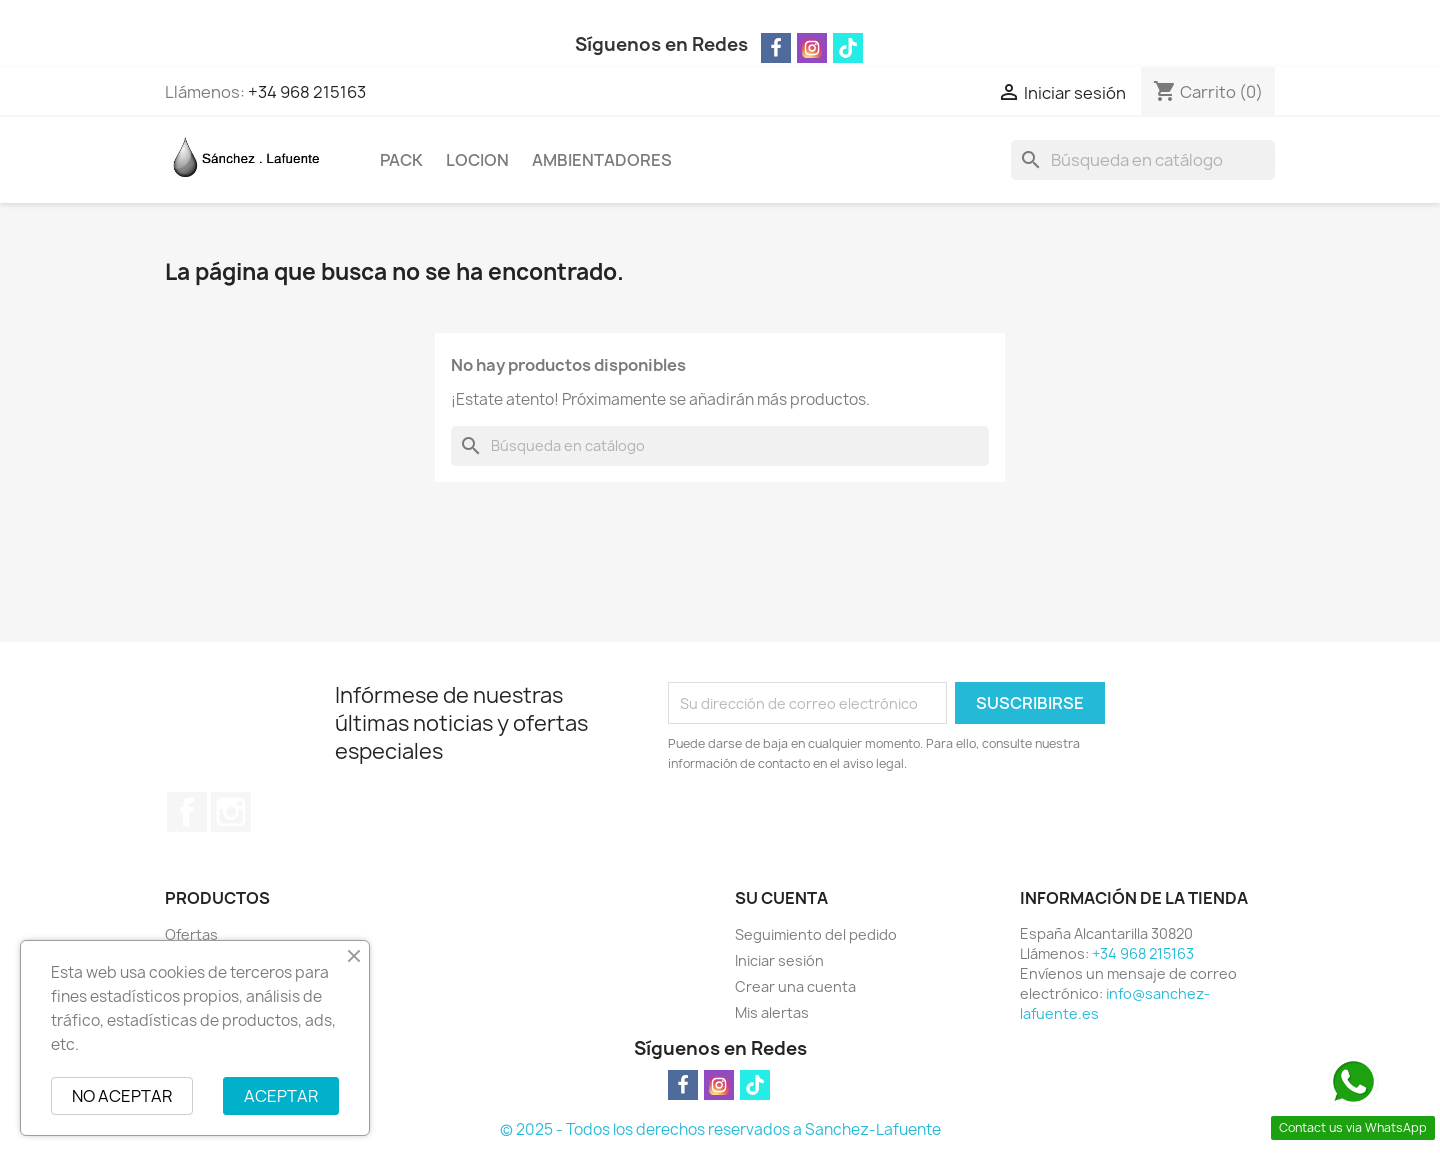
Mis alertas (772, 1012)
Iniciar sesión (779, 960)
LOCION (477, 160)
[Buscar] (1143, 160)
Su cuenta (781, 898)
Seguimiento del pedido (816, 934)
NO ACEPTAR (122, 1096)
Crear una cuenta (795, 986)
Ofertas (191, 934)
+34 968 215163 (307, 92)
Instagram (231, 812)
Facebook (187, 812)
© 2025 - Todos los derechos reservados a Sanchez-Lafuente (720, 1129)
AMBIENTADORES (602, 160)
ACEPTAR (281, 1096)
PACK (401, 160)
